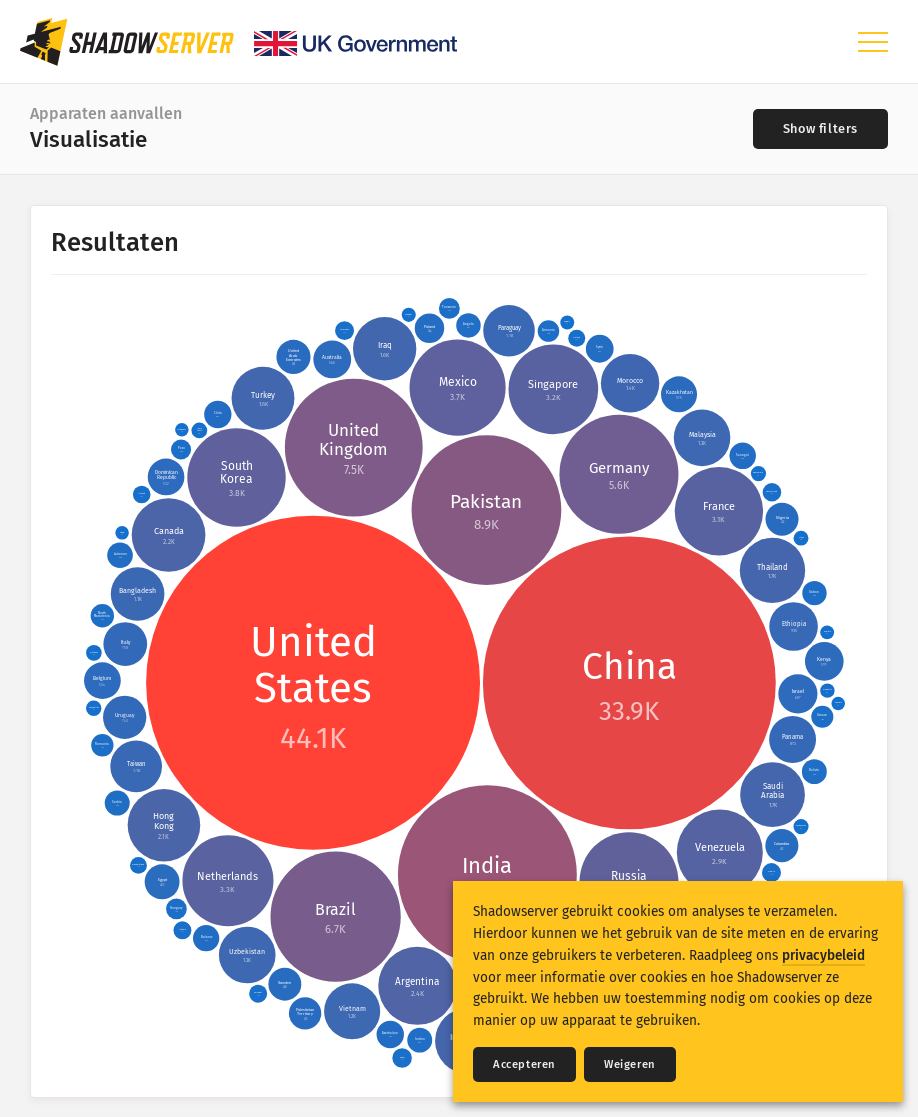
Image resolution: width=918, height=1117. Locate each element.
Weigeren (630, 1064)
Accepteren (524, 1064)
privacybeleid (823, 955)
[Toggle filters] (820, 129)
